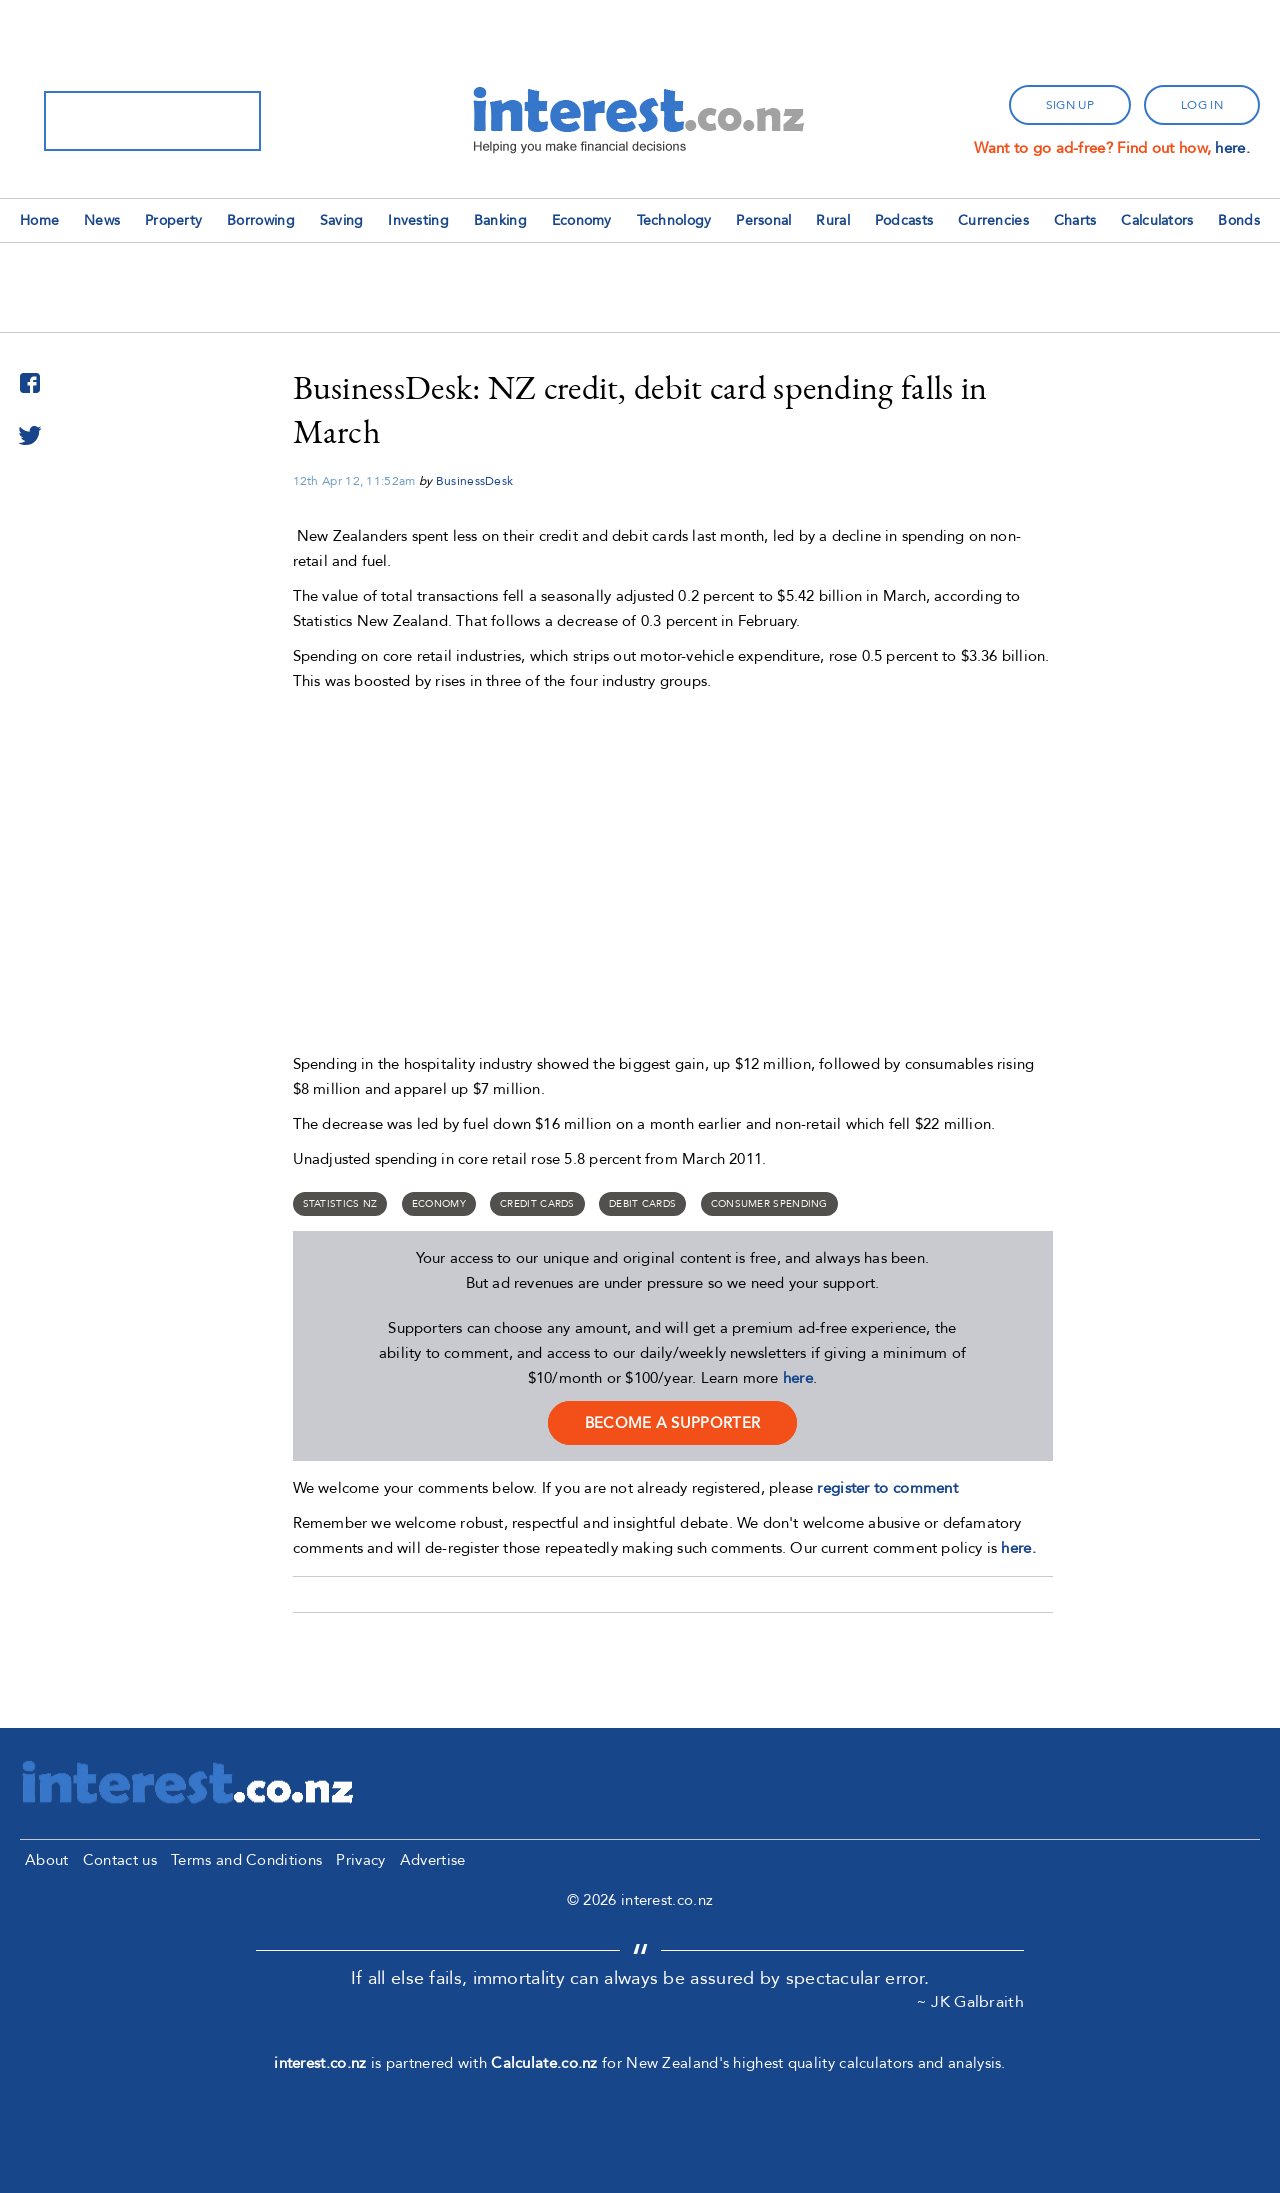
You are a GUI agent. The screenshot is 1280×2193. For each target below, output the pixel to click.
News (102, 220)
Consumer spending (769, 1204)
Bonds (1239, 220)
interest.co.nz (320, 2063)
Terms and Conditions (246, 1860)
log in (1202, 105)
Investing (418, 220)
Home (39, 220)
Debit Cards (642, 1204)
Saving (342, 220)
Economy (582, 220)
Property (173, 220)
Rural (833, 220)
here (798, 1378)
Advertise (433, 1860)
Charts (1075, 220)
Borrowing (261, 220)
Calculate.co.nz (544, 2063)
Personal (763, 220)
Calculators (1157, 220)
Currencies (993, 220)
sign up (1070, 105)
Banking (500, 220)
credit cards (537, 1204)
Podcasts (904, 220)
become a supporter (672, 1423)
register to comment (887, 1488)
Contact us (120, 1860)
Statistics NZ (340, 1204)
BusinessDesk (475, 481)
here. (1232, 148)
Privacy (360, 1860)
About (47, 1860)
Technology (674, 220)
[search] (126, 121)
